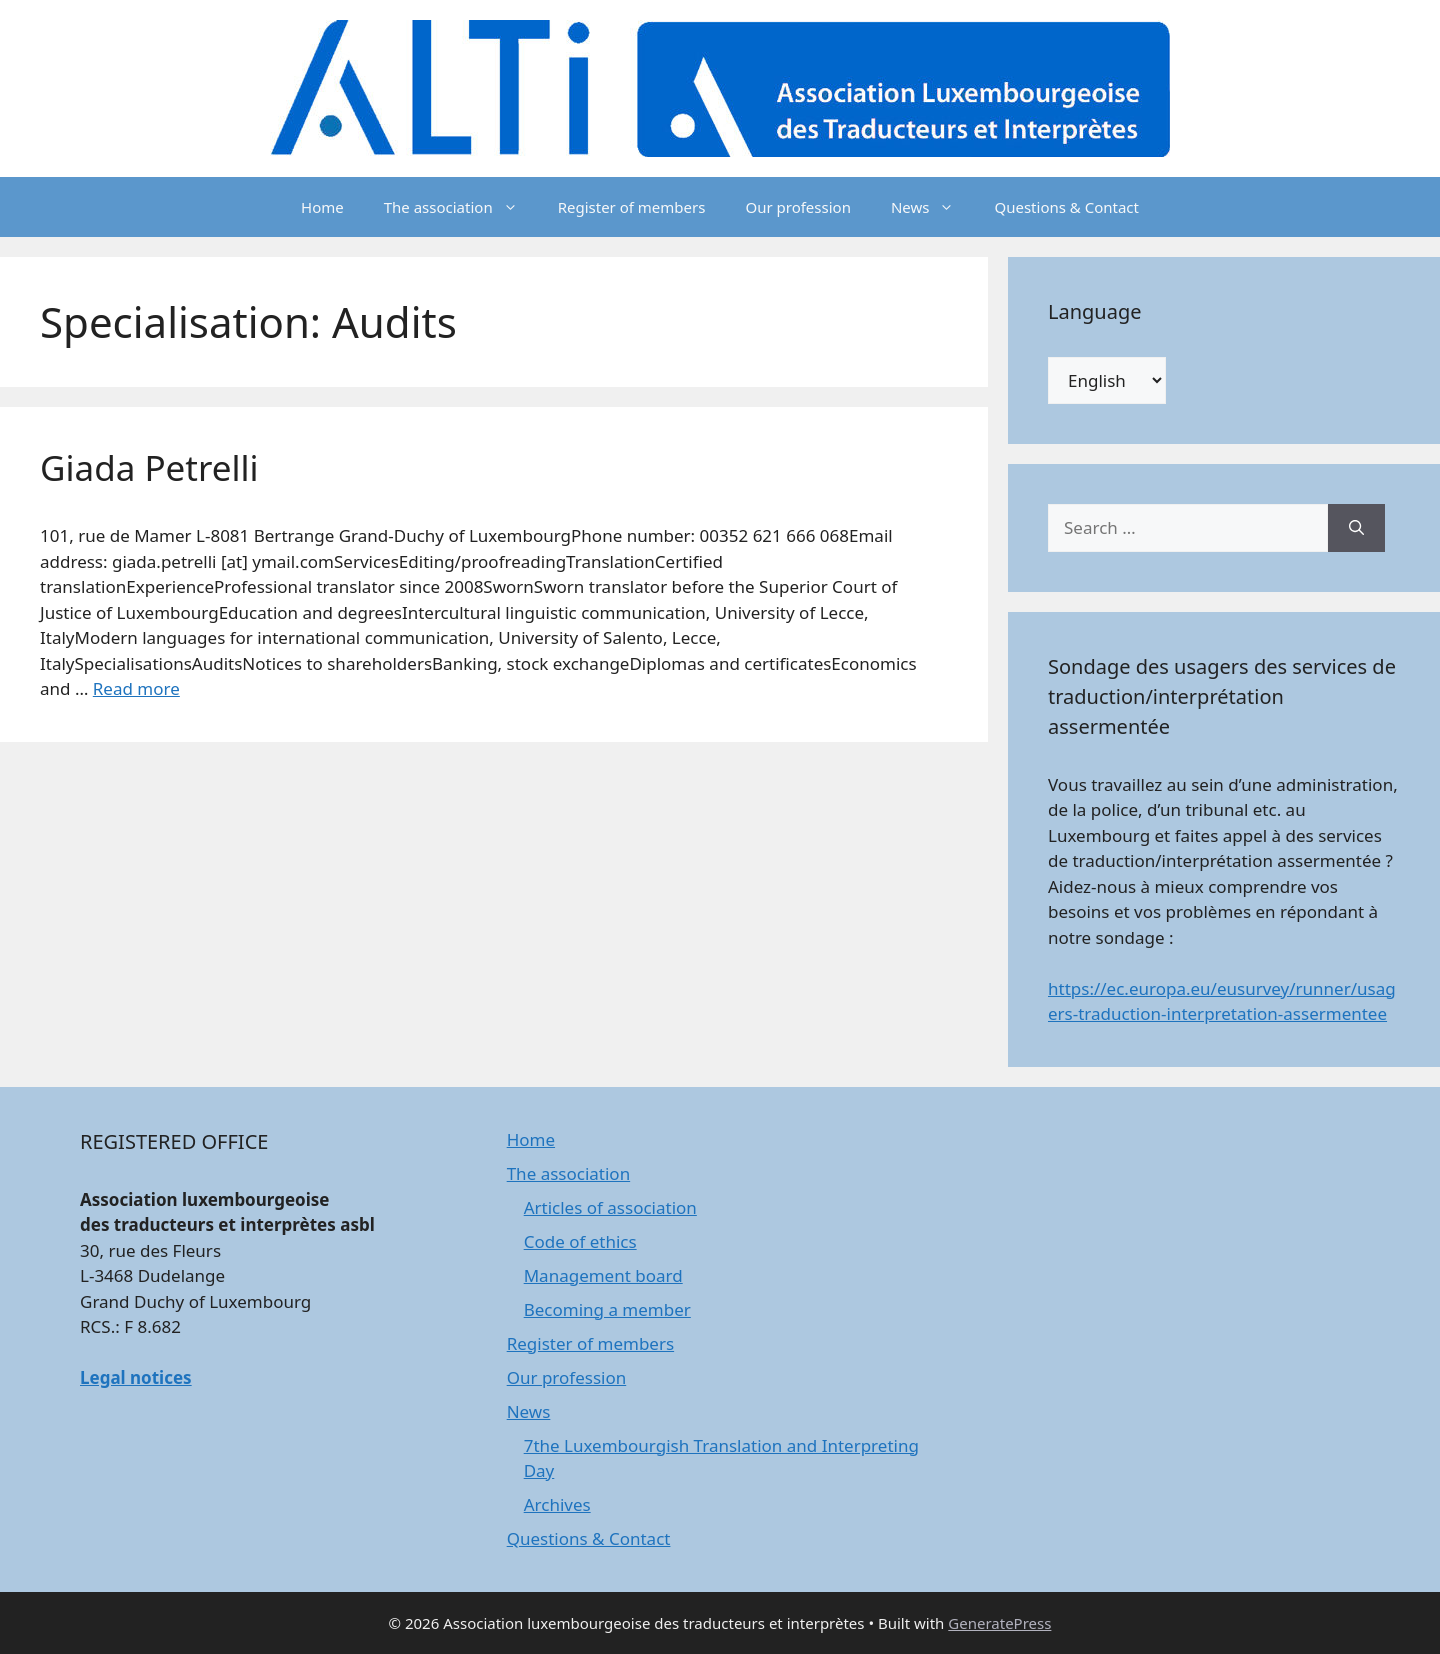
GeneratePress (999, 1623)
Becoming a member (607, 1309)
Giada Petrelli (149, 467)
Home (322, 207)
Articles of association (610, 1207)
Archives (557, 1504)
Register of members (632, 207)
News (933, 207)
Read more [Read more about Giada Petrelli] (136, 688)
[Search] (1356, 528)
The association (461, 207)
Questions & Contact (1066, 207)
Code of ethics (580, 1241)
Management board (603, 1275)
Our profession (797, 207)
